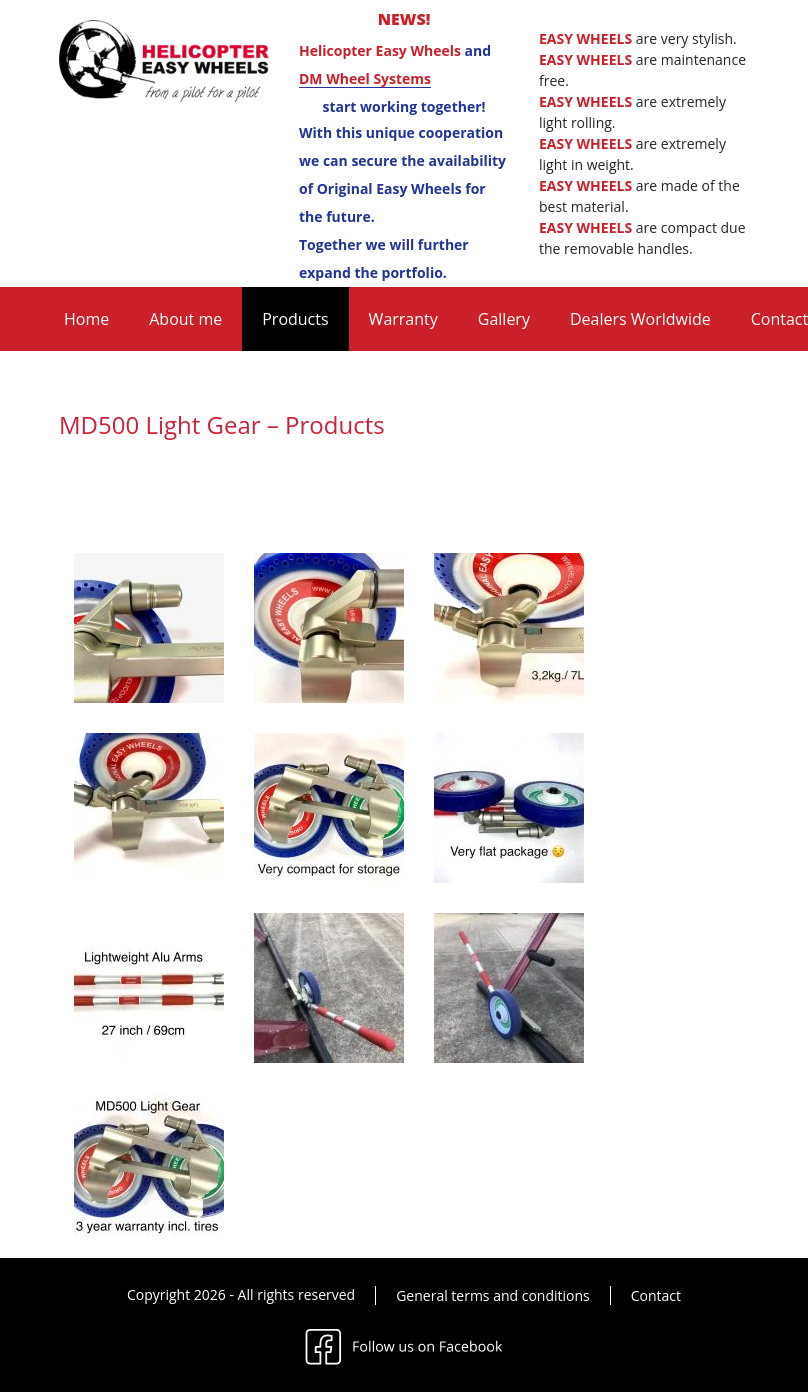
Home (86, 319)
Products (295, 319)
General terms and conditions (493, 1295)
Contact (656, 1295)
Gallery (504, 319)
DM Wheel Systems (365, 78)
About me (185, 319)
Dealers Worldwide (640, 319)
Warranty (403, 319)
